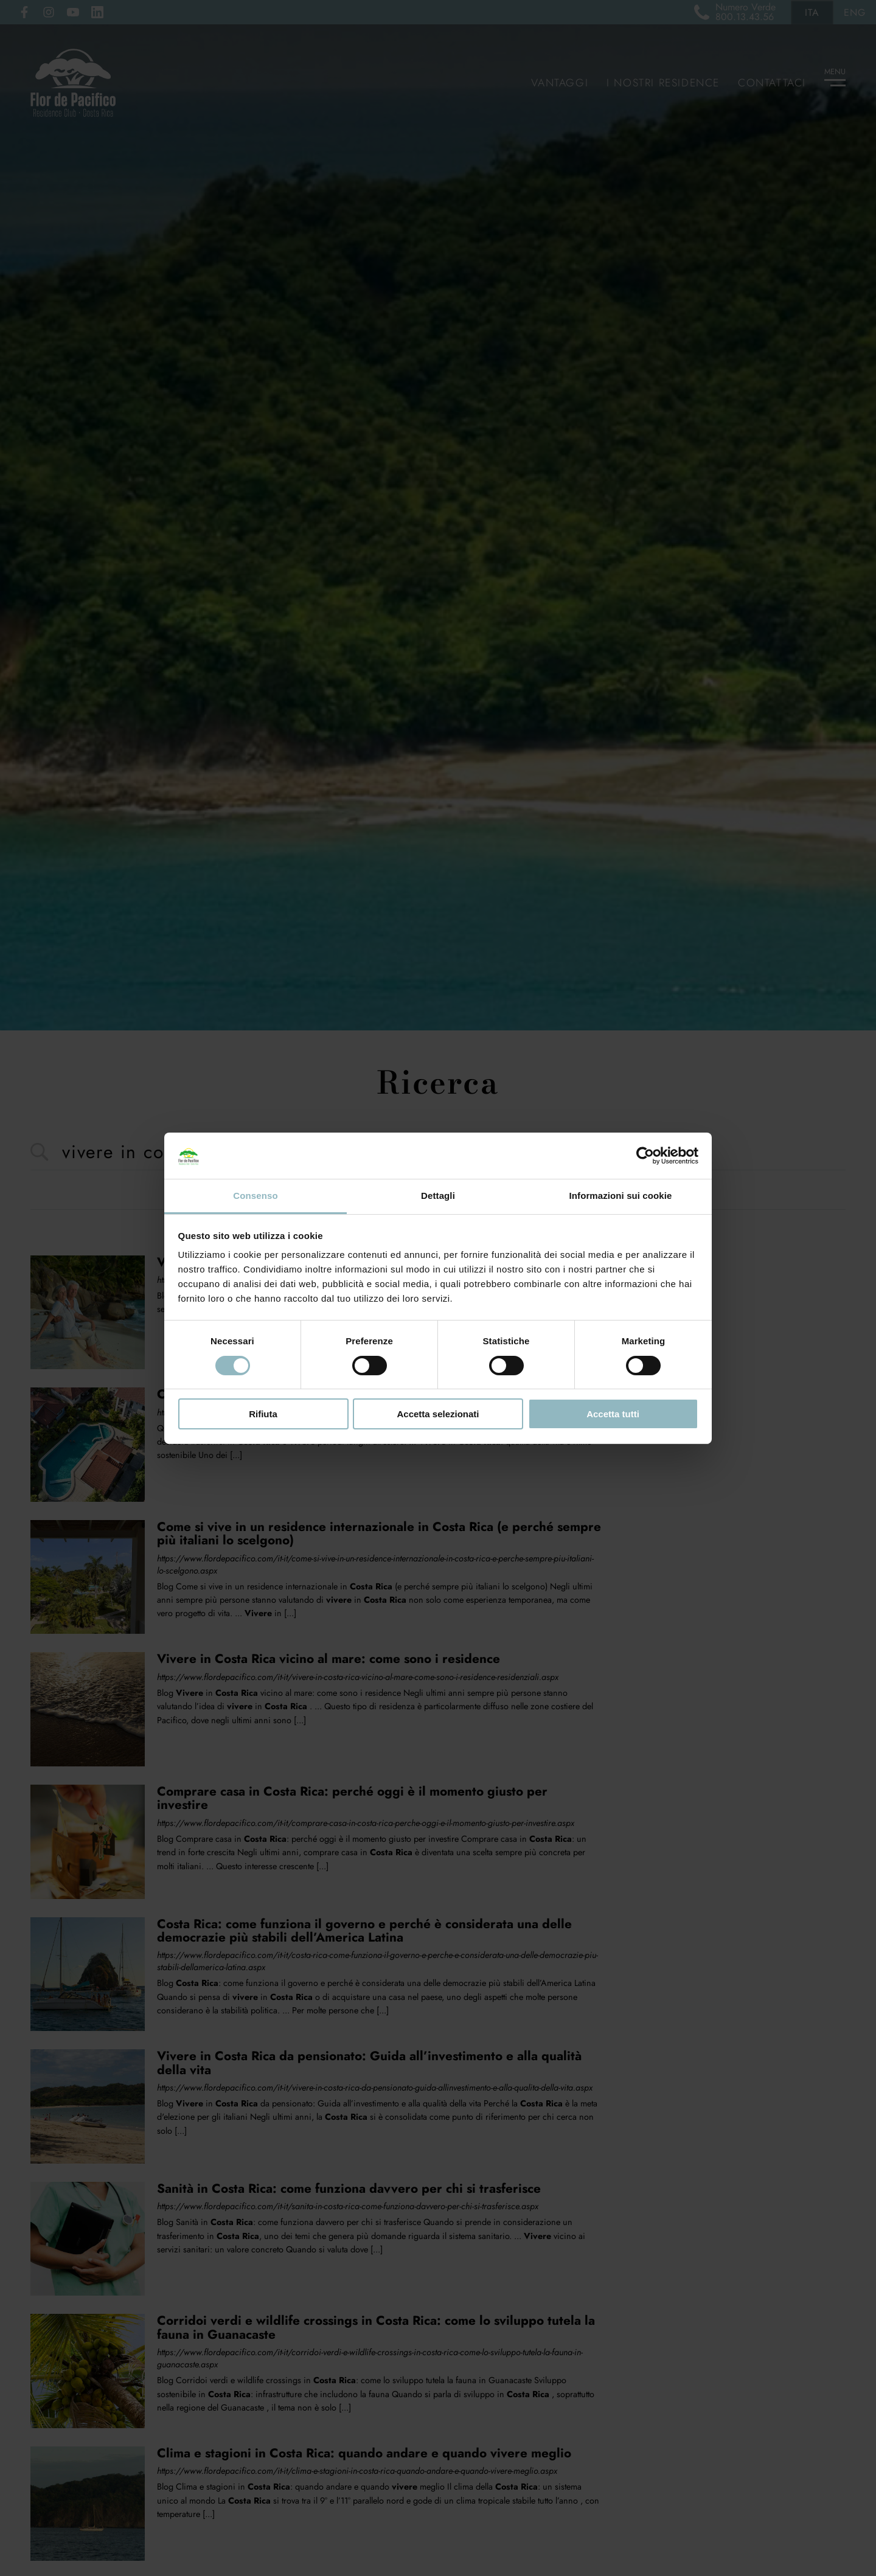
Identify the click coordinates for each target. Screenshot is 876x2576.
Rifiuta (263, 1414)
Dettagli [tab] (438, 1195)
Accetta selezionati (438, 1414)
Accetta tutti (612, 1414)
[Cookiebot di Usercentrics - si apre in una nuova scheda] (645, 1156)
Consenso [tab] (255, 1195)
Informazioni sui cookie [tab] (620, 1195)
